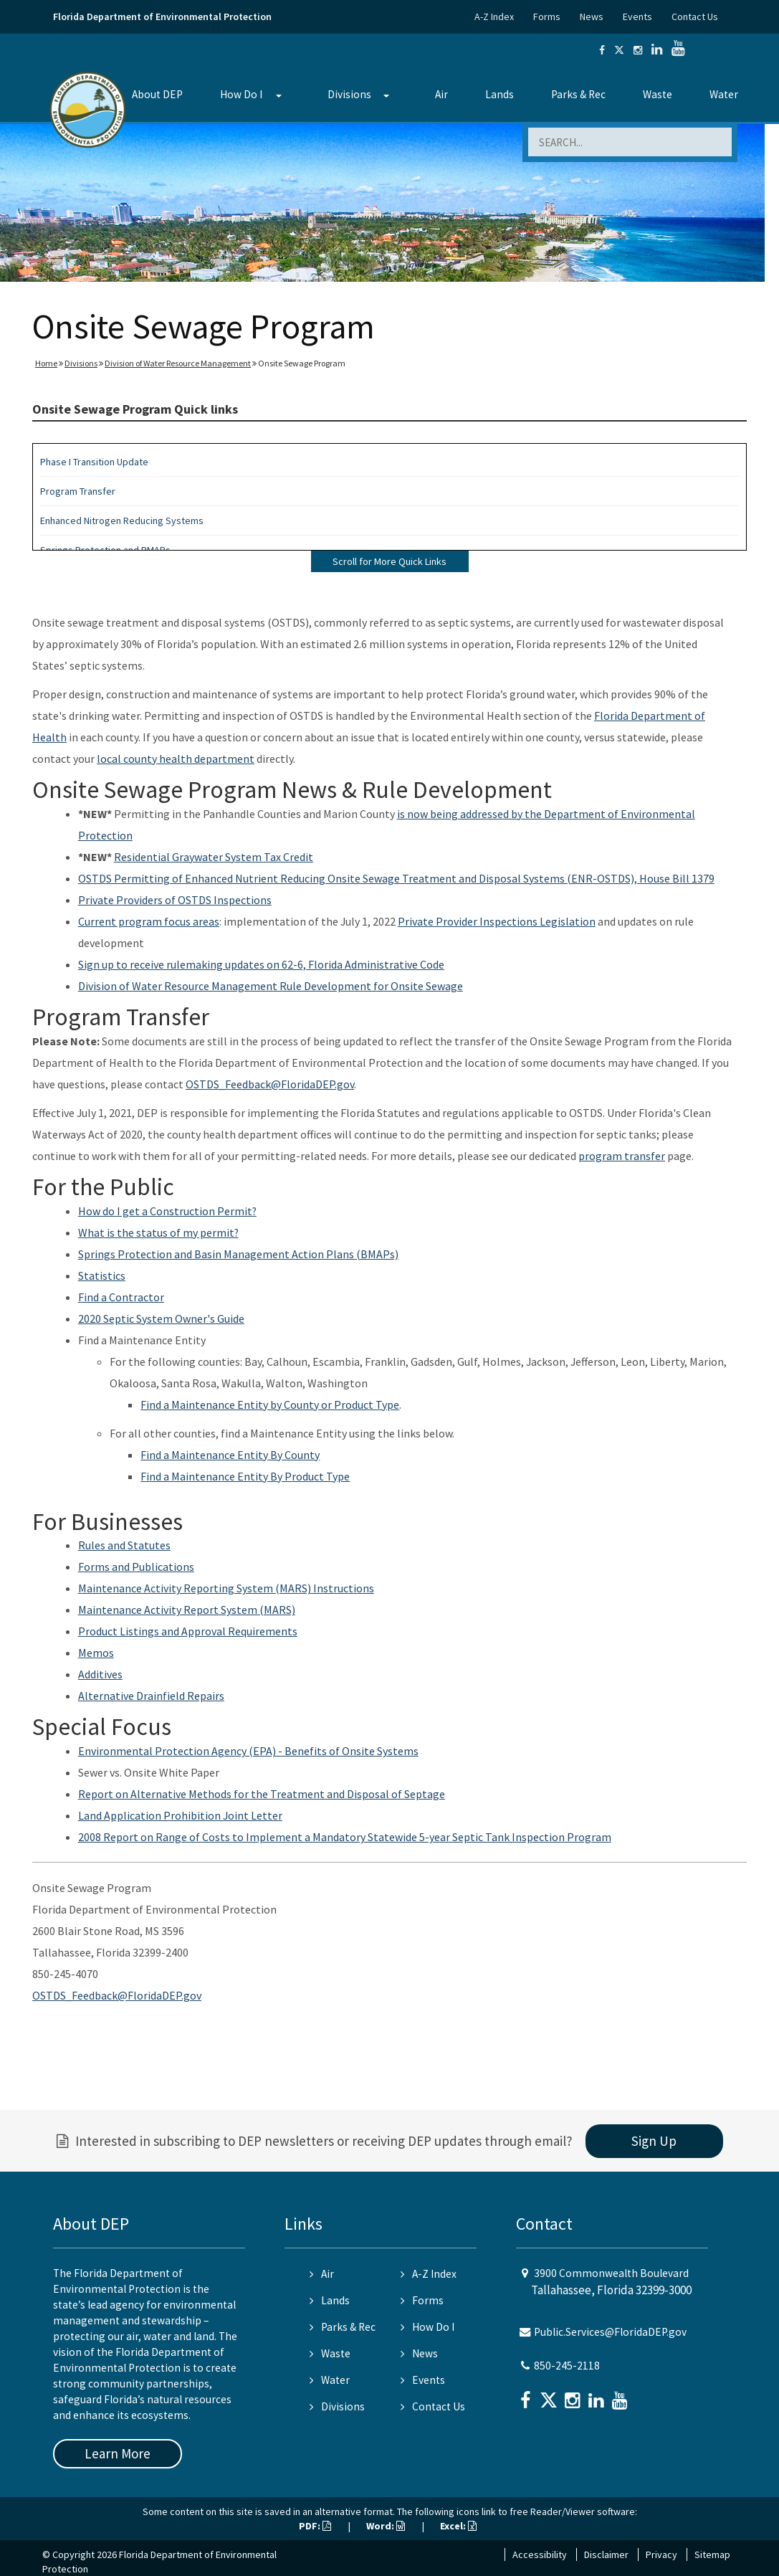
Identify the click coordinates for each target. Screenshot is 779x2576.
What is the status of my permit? (158, 1232)
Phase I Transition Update (94, 461)
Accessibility (539, 2554)
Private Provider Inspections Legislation (497, 921)
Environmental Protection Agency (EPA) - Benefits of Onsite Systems (248, 1751)
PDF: (315, 2525)
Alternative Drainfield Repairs (151, 1695)
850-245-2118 (567, 2365)
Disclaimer (606, 2554)
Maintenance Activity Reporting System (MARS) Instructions (226, 1588)
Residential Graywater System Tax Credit (213, 857)
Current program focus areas (148, 921)
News (591, 16)
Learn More (117, 2453)
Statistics (101, 1275)
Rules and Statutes (124, 1545)
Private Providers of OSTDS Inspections (175, 900)
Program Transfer (77, 491)
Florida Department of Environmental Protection (162, 16)
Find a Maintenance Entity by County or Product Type (269, 1404)
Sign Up (654, 2140)
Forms (546, 16)
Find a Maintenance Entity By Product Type (245, 1476)
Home (46, 363)
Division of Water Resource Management (178, 363)
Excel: (458, 2525)
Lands (499, 94)
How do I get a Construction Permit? (167, 1211)
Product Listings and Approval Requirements (187, 1631)
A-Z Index (494, 16)
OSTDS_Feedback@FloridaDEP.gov (270, 1084)
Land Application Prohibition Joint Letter (180, 1815)
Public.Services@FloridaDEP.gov (610, 2332)
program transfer (621, 1156)
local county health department (175, 758)
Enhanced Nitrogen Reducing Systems (122, 520)
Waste (657, 94)
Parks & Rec (578, 94)
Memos (96, 1652)
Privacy (661, 2554)
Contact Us (695, 16)
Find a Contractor (121, 1297)
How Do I (241, 94)
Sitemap (712, 2554)
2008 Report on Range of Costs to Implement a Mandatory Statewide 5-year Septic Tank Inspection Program (344, 1837)
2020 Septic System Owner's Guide (161, 1318)
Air (441, 94)
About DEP (157, 94)
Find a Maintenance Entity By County (230, 1455)
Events (637, 16)
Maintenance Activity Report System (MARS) (186, 1609)
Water (723, 94)
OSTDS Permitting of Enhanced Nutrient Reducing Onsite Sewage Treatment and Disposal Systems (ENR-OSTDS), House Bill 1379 (396, 878)
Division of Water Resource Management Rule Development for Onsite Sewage (270, 986)
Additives (100, 1674)
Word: (385, 2525)
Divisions (349, 94)
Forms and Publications (136, 1566)
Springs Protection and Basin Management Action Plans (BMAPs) (238, 1254)
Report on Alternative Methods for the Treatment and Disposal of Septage (261, 1794)
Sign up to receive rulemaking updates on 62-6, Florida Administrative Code (261, 964)
